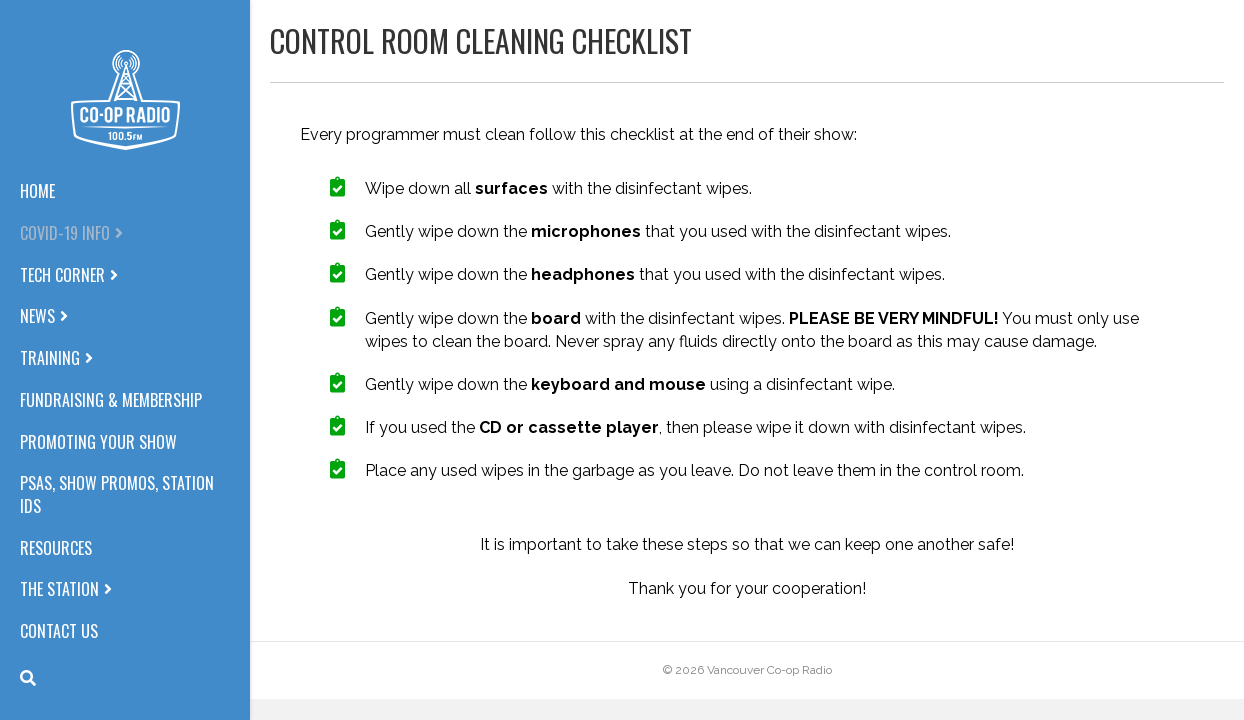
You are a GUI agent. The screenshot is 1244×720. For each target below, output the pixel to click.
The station (59, 589)
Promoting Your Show (98, 442)
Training (50, 358)
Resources (56, 548)
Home (37, 191)
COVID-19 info (65, 233)
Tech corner (62, 275)
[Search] (28, 678)
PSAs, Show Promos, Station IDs (117, 494)
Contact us (59, 631)
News (37, 316)
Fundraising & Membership (111, 400)
